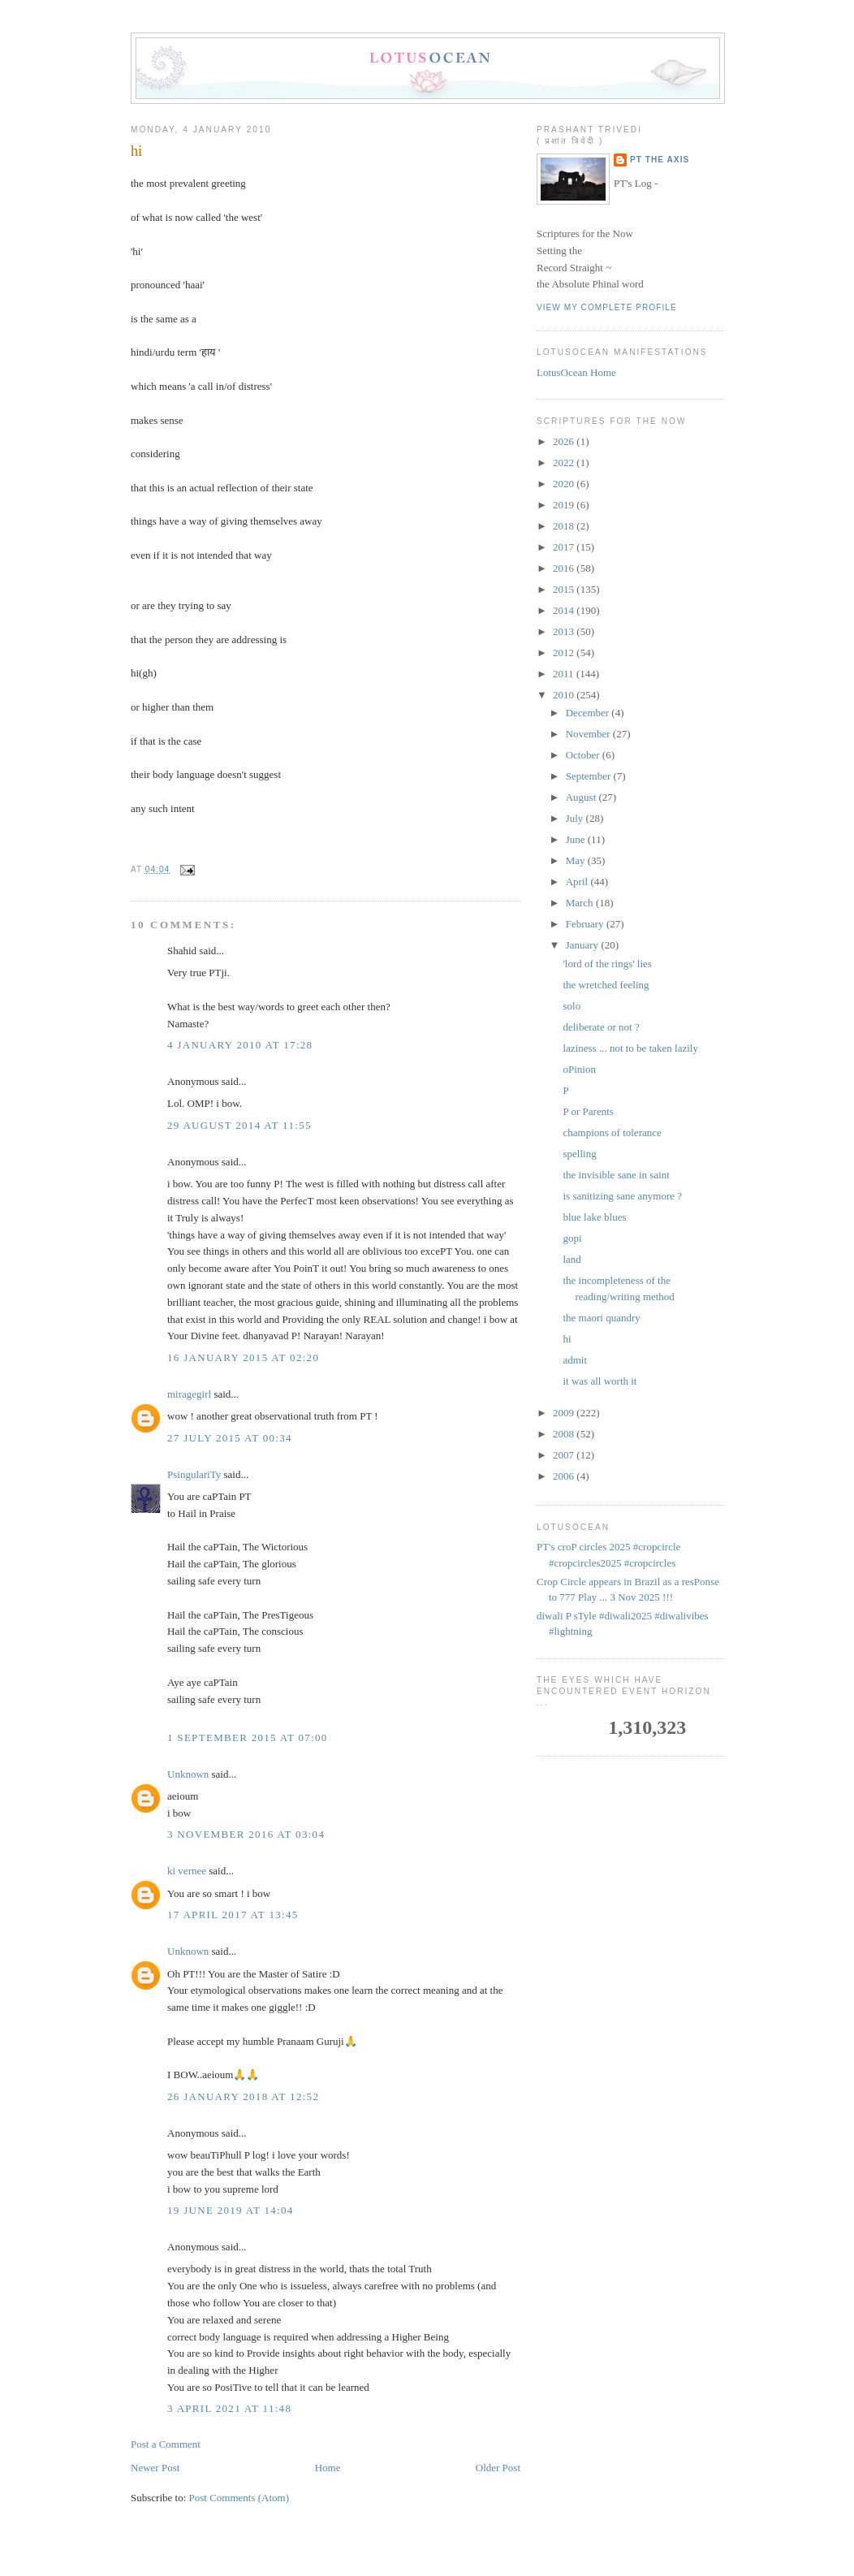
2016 (564, 568)
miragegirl (189, 1394)
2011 (564, 674)
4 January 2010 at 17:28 (240, 1045)
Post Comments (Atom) (239, 2498)
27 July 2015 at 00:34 (229, 1438)
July (576, 818)
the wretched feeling (606, 985)
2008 (564, 1434)
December (589, 713)
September (590, 776)
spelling (579, 1154)
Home (328, 2467)
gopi (572, 1238)
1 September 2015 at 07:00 (247, 1737)
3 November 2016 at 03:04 (246, 1834)
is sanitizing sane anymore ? (622, 1196)
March (581, 903)
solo (571, 1006)
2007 (564, 1455)
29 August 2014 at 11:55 (239, 1125)
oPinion (579, 1069)
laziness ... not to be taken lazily (630, 1048)
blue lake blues (594, 1217)
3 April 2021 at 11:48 (229, 2408)
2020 (564, 484)
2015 (564, 589)
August (582, 797)
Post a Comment (166, 2444)
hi (136, 151)
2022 (564, 462)
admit (575, 1360)
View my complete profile (607, 307)
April (578, 881)
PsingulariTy (194, 1474)
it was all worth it (599, 1381)
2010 (564, 695)
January (584, 945)
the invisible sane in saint (616, 1175)
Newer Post (155, 2467)
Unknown (188, 1774)
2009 (564, 1413)
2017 (564, 547)
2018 (564, 526)
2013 (564, 631)
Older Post (498, 2467)
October (584, 755)
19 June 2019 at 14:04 (230, 2210)
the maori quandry (601, 1318)
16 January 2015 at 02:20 (243, 1357)
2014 (564, 610)
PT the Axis (659, 159)
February (586, 924)
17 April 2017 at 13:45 (233, 1914)
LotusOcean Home (576, 372)
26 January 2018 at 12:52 (243, 2096)
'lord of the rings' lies (607, 963)
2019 (564, 505)
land (571, 1259)
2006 (564, 1476)
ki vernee (186, 1871)
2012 (564, 652)
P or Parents (588, 1111)
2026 (564, 441)
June (577, 839)
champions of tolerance (612, 1132)
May (577, 860)
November (589, 734)
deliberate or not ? (601, 1027)
